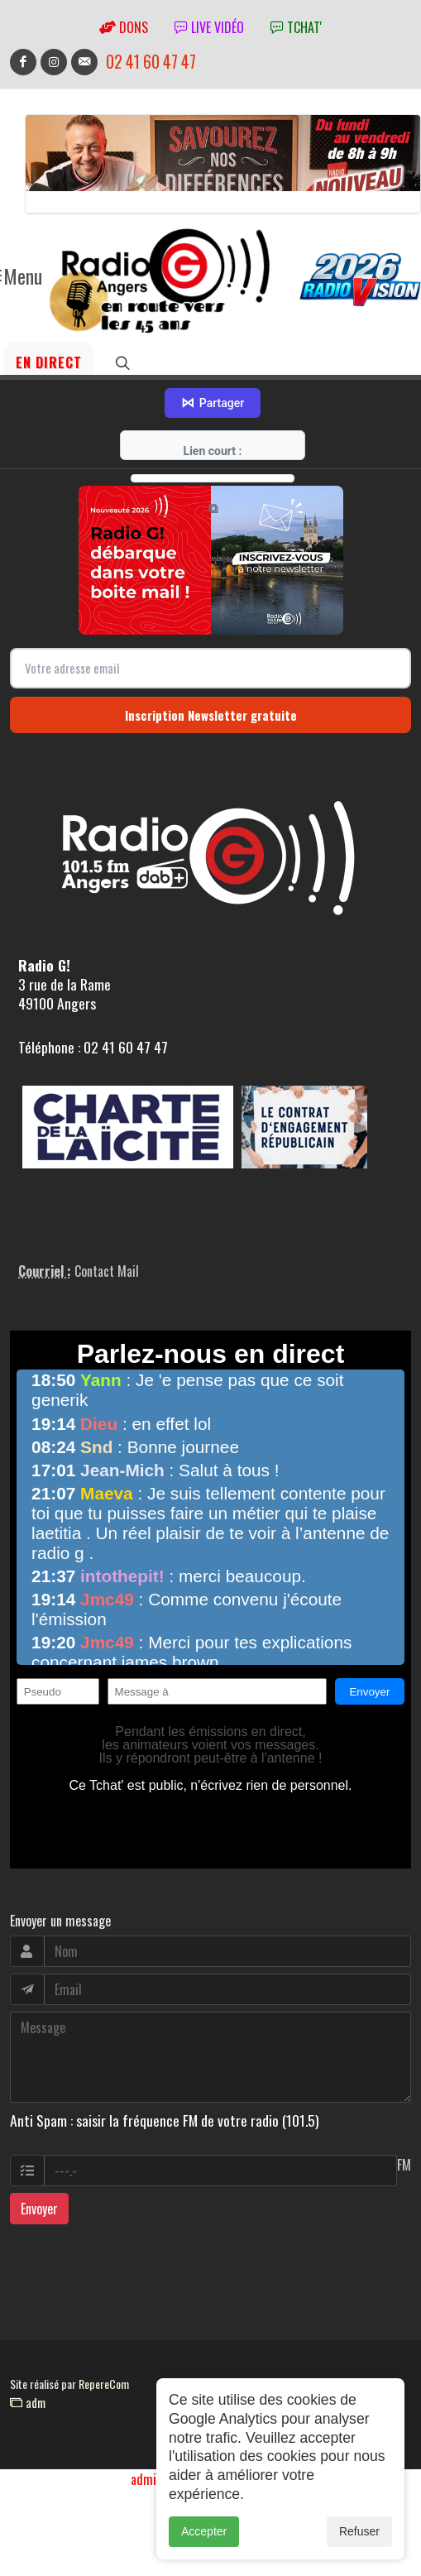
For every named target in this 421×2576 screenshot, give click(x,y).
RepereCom (104, 2383)
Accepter (204, 2539)
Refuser (359, 2539)
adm (27, 2402)
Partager (212, 403)
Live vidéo (209, 27)
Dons (123, 27)
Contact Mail (106, 1271)
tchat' (296, 27)
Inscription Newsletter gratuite (211, 715)
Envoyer (39, 2209)
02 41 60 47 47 (151, 62)
